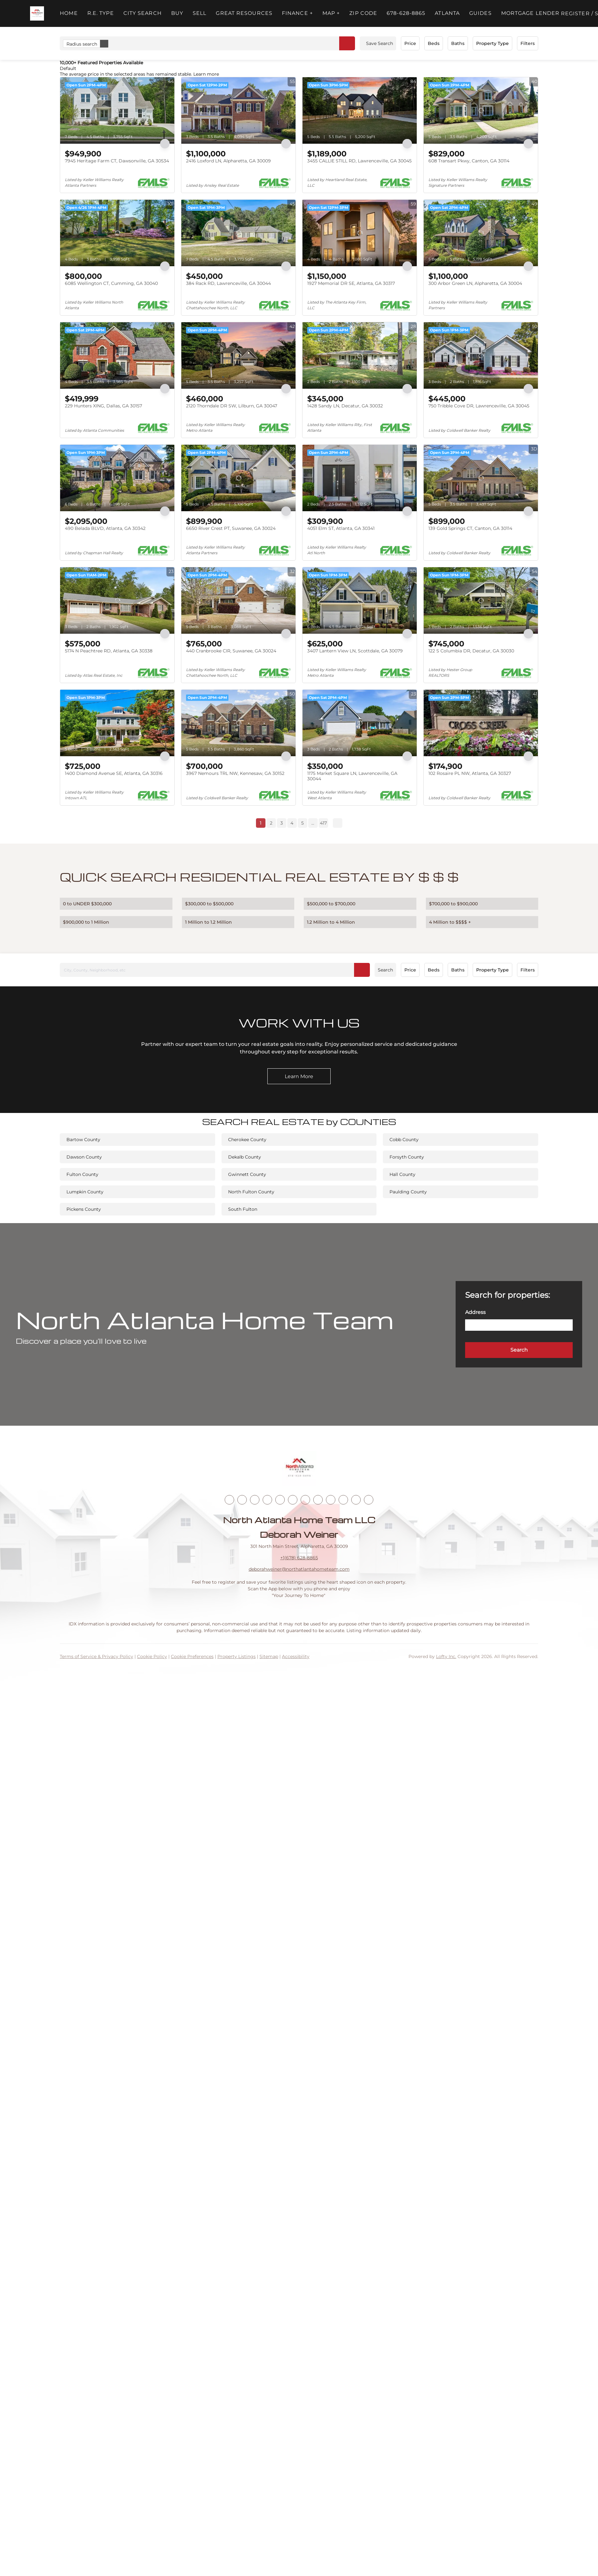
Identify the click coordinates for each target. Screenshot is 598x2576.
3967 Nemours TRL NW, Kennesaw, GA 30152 (235, 773)
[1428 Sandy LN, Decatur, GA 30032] (359, 355)
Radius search (87, 43)
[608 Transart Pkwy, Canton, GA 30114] (481, 110)
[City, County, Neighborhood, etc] (215, 970)
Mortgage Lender (530, 13)
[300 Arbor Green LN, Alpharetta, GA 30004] (481, 233)
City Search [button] (142, 13)
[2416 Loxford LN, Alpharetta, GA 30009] (238, 110)
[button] (37, 13)
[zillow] (267, 1500)
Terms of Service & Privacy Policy (96, 1656)
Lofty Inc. (446, 1656)
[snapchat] (330, 1500)
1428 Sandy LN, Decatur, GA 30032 (345, 406)
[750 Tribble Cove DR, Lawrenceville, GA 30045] (481, 355)
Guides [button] (480, 13)
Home (69, 13)
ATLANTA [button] (447, 13)
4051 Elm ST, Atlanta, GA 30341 (341, 528)
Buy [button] (177, 13)
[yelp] (280, 1500)
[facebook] (229, 1500)
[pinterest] (343, 1500)
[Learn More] (299, 1076)
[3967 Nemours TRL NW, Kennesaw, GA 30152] (238, 723)
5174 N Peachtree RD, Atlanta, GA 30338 (109, 651)
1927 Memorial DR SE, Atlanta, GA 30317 (351, 283)
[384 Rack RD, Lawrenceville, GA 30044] (238, 233)
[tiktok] (318, 1500)
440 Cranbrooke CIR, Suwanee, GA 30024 (231, 651)
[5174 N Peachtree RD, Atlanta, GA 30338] (117, 600)
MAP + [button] (331, 13)
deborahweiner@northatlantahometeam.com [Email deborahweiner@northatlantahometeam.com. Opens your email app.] (299, 1569)
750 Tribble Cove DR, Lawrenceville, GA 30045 (478, 406)
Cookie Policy (152, 1656)
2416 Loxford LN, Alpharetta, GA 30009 (228, 161)
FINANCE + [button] (297, 13)
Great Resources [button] (244, 13)
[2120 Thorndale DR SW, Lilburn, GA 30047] (238, 355)
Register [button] (575, 13)
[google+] (356, 1500)
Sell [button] (199, 13)
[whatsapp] (368, 1500)
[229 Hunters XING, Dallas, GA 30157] (117, 355)
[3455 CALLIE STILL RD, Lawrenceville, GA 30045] (359, 110)
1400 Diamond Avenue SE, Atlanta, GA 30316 (114, 773)
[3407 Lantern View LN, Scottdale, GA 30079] (359, 600)
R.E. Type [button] (100, 13)
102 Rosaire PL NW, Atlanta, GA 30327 (469, 773)
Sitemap (268, 1656)
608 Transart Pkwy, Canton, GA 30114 (468, 161)
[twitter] (254, 1500)
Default (68, 68)
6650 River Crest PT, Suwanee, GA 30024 (231, 528)
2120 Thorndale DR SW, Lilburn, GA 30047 (231, 406)
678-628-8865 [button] (406, 13)
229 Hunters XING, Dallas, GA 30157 (103, 406)
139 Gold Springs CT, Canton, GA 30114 (470, 528)
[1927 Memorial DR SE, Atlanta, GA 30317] (359, 233)
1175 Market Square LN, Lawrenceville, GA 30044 (352, 776)
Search (385, 970)
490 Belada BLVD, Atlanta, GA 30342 (105, 528)
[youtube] (305, 1500)
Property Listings (236, 1656)
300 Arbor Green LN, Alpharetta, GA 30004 (475, 283)
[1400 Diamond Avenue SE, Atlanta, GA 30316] (117, 723)
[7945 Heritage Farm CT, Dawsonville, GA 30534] (117, 110)
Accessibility (295, 1656)
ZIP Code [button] (363, 13)
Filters (527, 43)
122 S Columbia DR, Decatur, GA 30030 (471, 651)
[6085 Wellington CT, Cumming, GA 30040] (117, 233)
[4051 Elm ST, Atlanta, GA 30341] (359, 478)
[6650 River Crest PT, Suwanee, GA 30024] (238, 478)
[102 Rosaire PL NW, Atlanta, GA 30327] (481, 723)
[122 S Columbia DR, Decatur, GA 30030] (481, 600)
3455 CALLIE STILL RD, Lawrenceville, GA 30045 (359, 161)
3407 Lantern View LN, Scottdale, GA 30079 (355, 651)
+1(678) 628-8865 (299, 1558)
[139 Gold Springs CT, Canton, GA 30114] (481, 478)
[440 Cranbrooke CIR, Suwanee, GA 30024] (238, 600)
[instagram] (292, 1500)
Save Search (379, 43)
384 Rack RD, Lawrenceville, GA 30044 (228, 283)
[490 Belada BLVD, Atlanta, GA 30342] (117, 478)
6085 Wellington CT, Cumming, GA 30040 (111, 283)
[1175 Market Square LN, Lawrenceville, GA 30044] (359, 723)
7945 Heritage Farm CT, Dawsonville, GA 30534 (117, 161)
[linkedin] (242, 1500)
